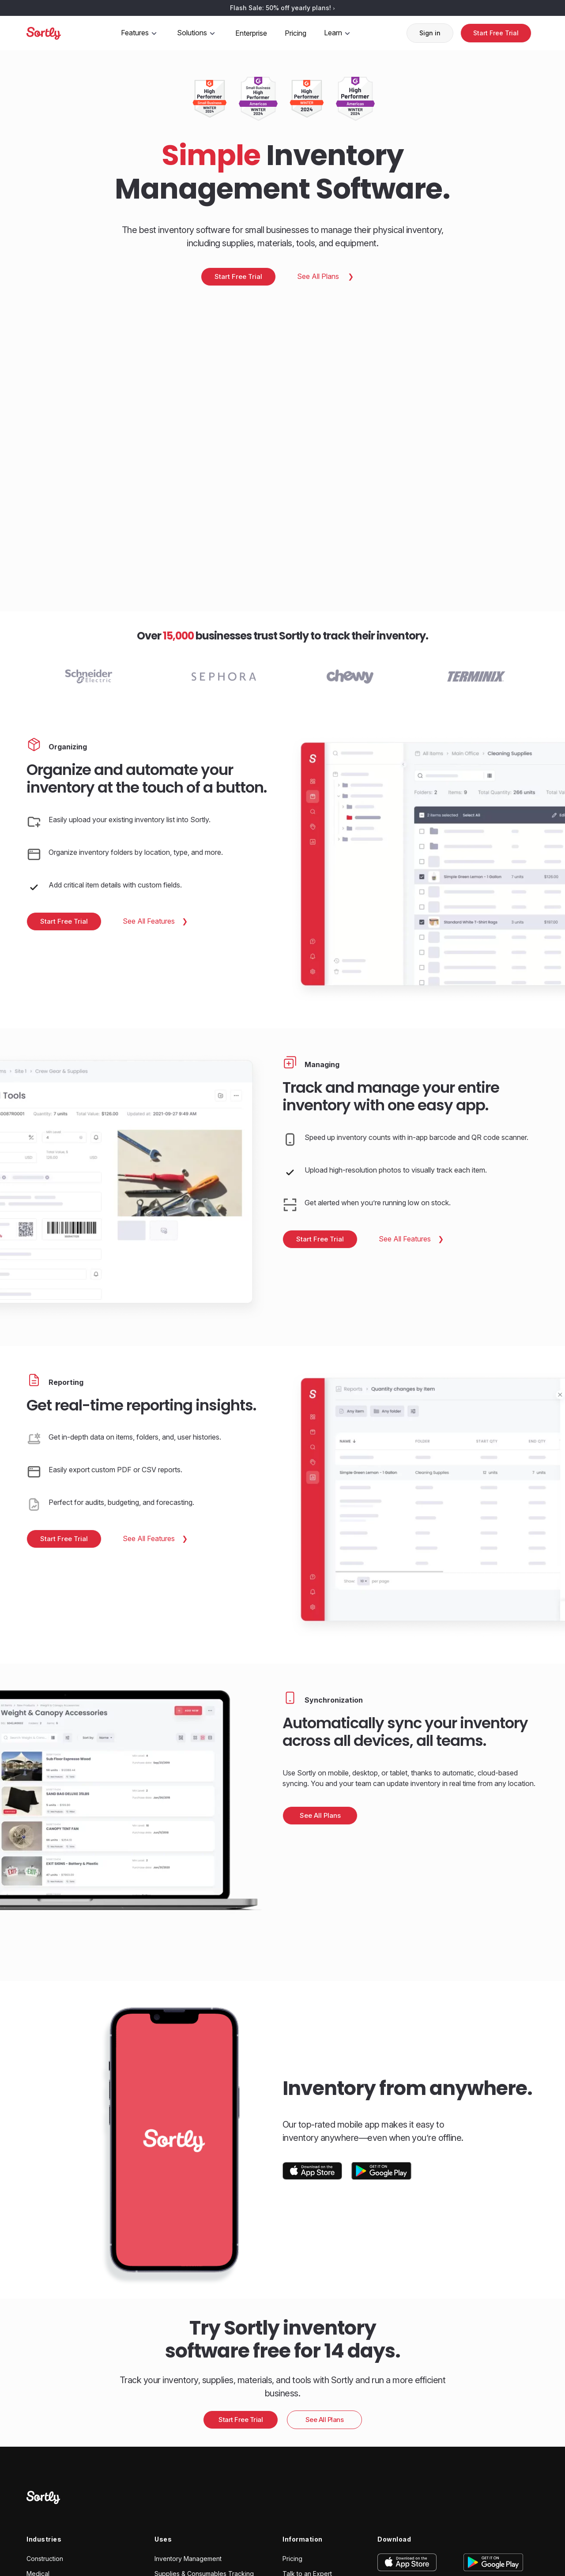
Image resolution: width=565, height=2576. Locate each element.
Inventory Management (188, 2558)
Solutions (197, 32)
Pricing (295, 33)
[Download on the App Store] (312, 2171)
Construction (44, 2558)
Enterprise (251, 33)
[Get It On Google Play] (381, 2171)
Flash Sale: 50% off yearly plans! (282, 7)
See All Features (150, 921)
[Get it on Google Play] (486, 2562)
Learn (338, 32)
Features (140, 32)
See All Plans (320, 1815)
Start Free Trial (496, 33)
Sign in (430, 33)
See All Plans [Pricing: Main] (319, 276)
